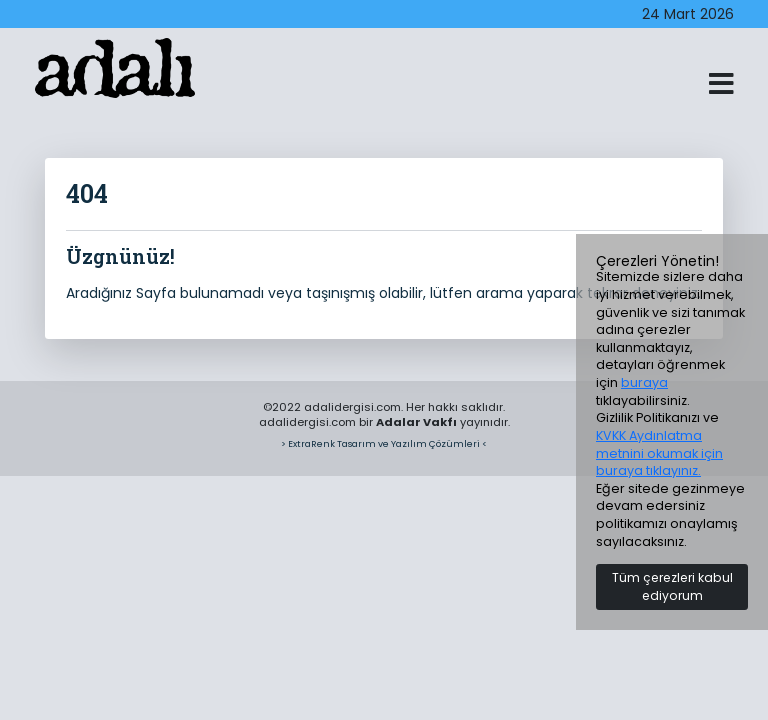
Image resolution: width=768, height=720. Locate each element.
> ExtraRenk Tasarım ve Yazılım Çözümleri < (384, 443)
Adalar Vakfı (416, 422)
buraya (644, 382)
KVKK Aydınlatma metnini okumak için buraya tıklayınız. (659, 453)
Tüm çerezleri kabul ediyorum (672, 586)
